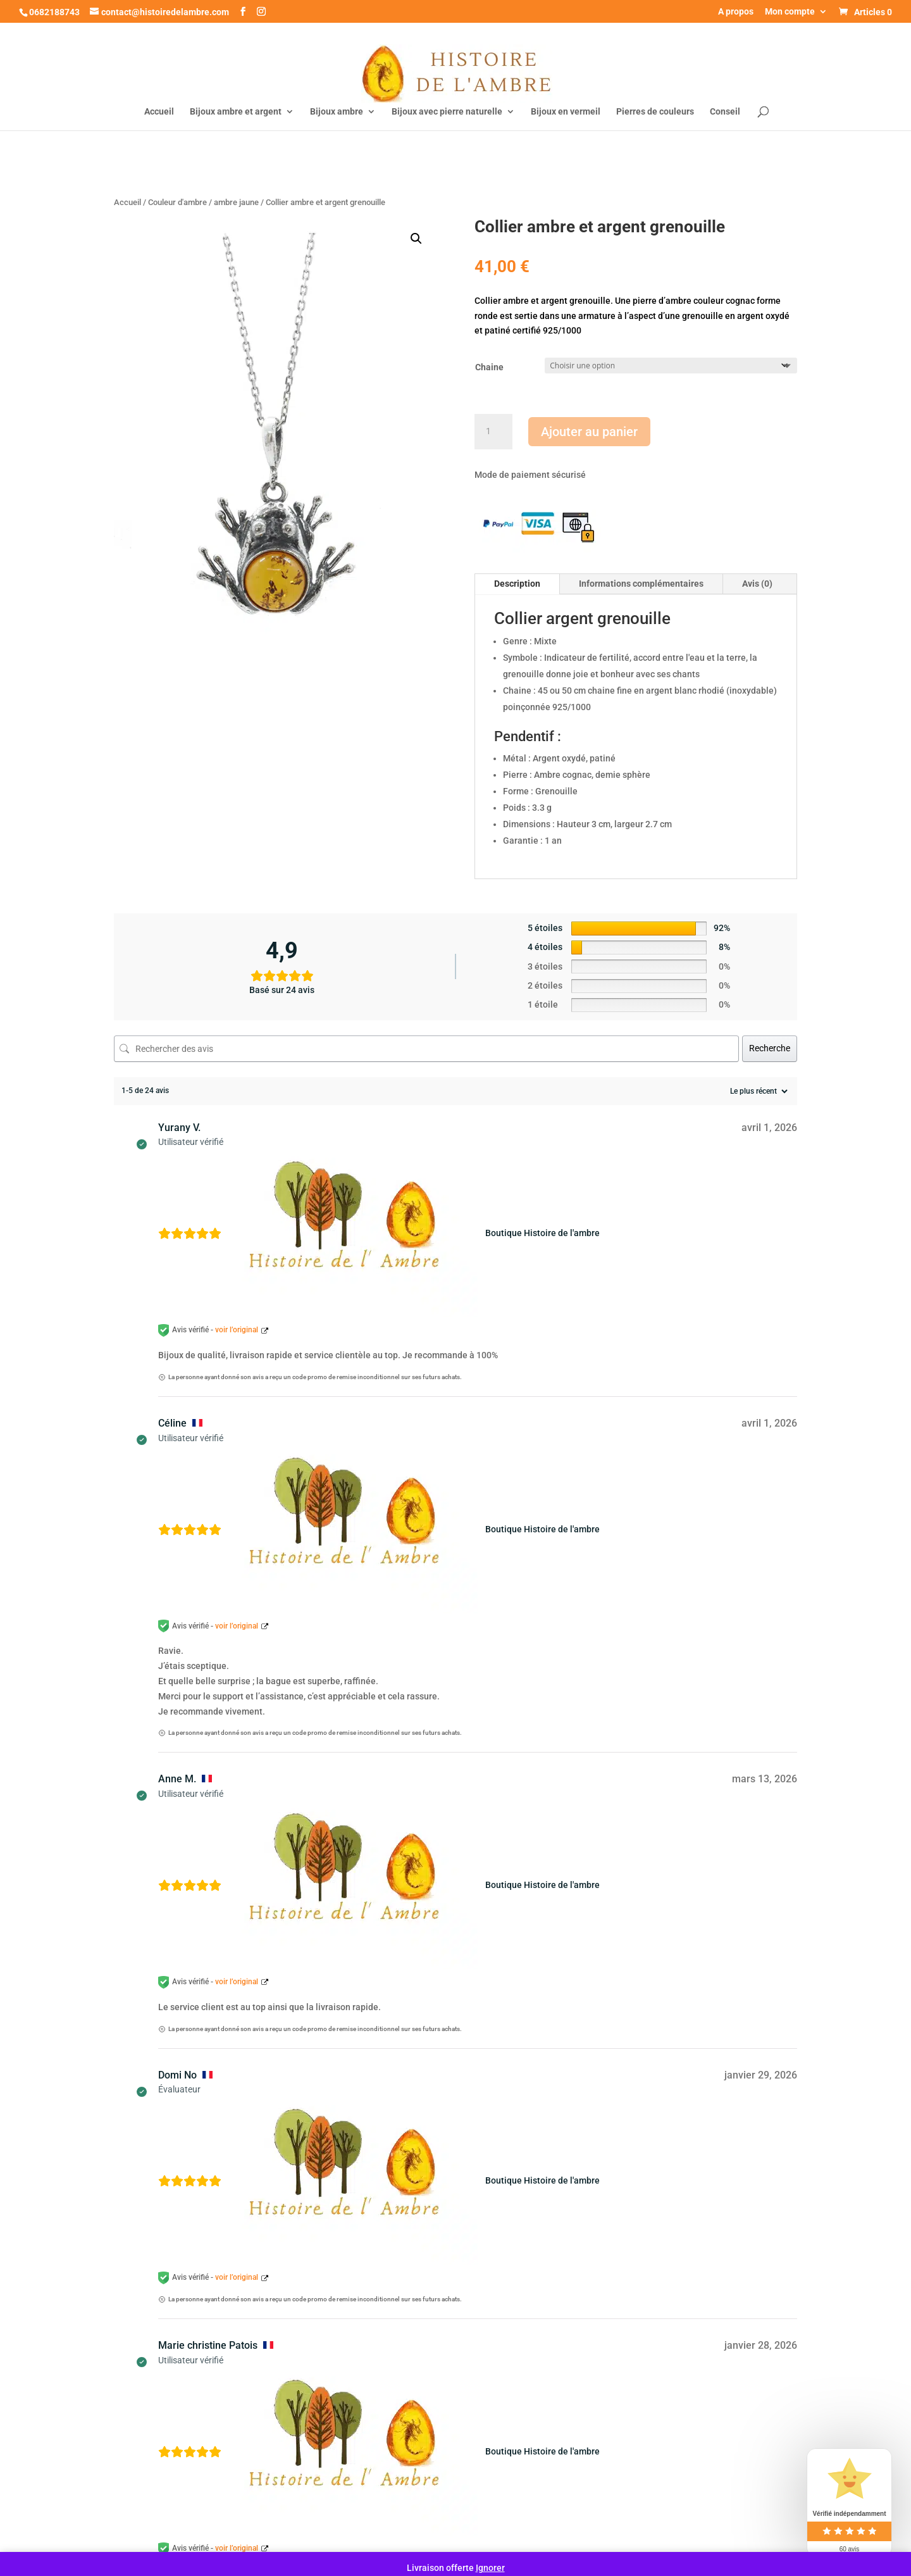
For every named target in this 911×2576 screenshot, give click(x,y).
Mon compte (790, 11)
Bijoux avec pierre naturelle (447, 111)
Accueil (159, 111)
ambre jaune (236, 202)
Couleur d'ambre (177, 202)
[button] (416, 238)
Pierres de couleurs (655, 111)
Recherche (769, 1048)
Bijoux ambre (336, 111)
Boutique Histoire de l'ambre (542, 1233)
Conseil (725, 111)
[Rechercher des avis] (426, 1048)
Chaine (489, 367)
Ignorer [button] (490, 2568)
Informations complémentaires (641, 583)
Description (517, 583)
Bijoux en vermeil (565, 111)
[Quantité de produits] (493, 431)
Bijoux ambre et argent (236, 111)
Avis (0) (757, 583)
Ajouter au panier (589, 431)
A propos (735, 11)
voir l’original (236, 1329)
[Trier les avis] (757, 1091)
